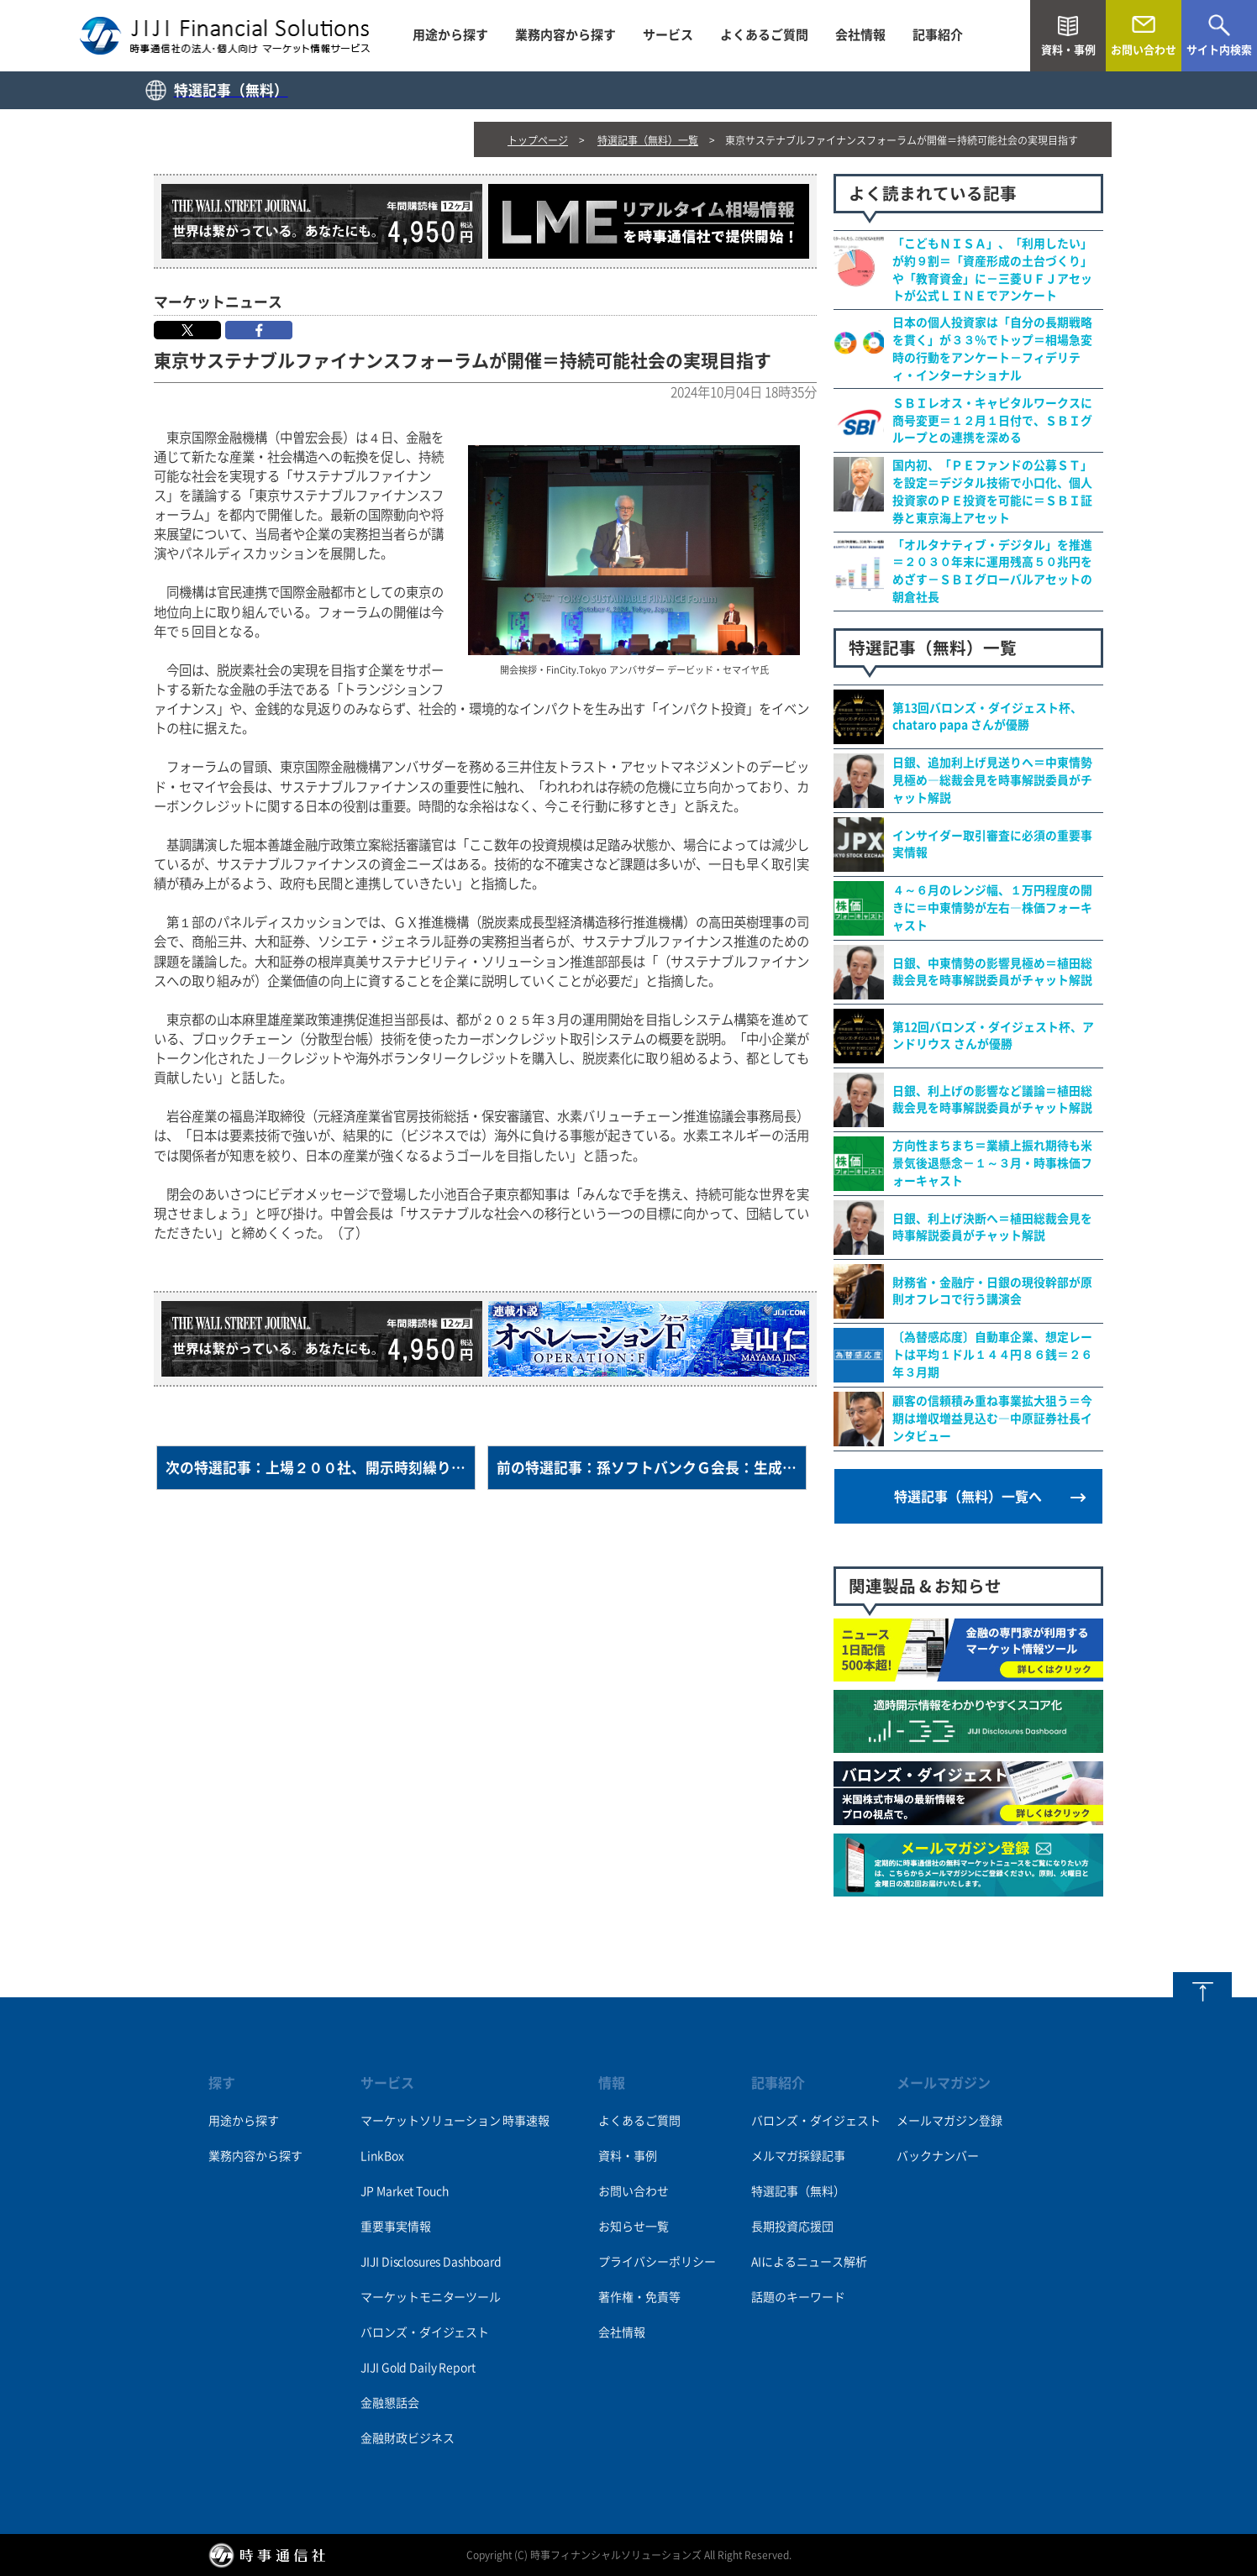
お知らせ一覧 (633, 2226)
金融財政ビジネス (407, 2438)
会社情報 (860, 35)
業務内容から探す (565, 35)
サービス (668, 35)
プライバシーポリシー (657, 2262)
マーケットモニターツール (430, 2297)
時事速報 (525, 2121)
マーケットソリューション (430, 2121)
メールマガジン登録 (949, 2121)
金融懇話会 (389, 2403)
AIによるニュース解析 (809, 2262)
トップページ (538, 140)
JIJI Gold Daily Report (417, 2368)
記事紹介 (938, 35)
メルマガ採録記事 (798, 2156)
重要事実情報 (395, 2226)
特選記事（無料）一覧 (647, 140)
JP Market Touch (404, 2191)
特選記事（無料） (798, 2191)
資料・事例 (627, 2156)
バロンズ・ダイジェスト (424, 2332)
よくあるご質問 (764, 35)
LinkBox (381, 2156)
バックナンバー (938, 2156)
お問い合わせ (633, 2191)
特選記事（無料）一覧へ (968, 1496)
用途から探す (450, 35)
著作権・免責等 (639, 2297)
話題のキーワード (798, 2297)
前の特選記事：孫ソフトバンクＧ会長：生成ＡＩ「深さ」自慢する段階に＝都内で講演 (652, 1468)
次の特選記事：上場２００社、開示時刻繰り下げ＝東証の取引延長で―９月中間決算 (321, 1468)
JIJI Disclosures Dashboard (430, 2262)
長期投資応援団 (792, 2226)
